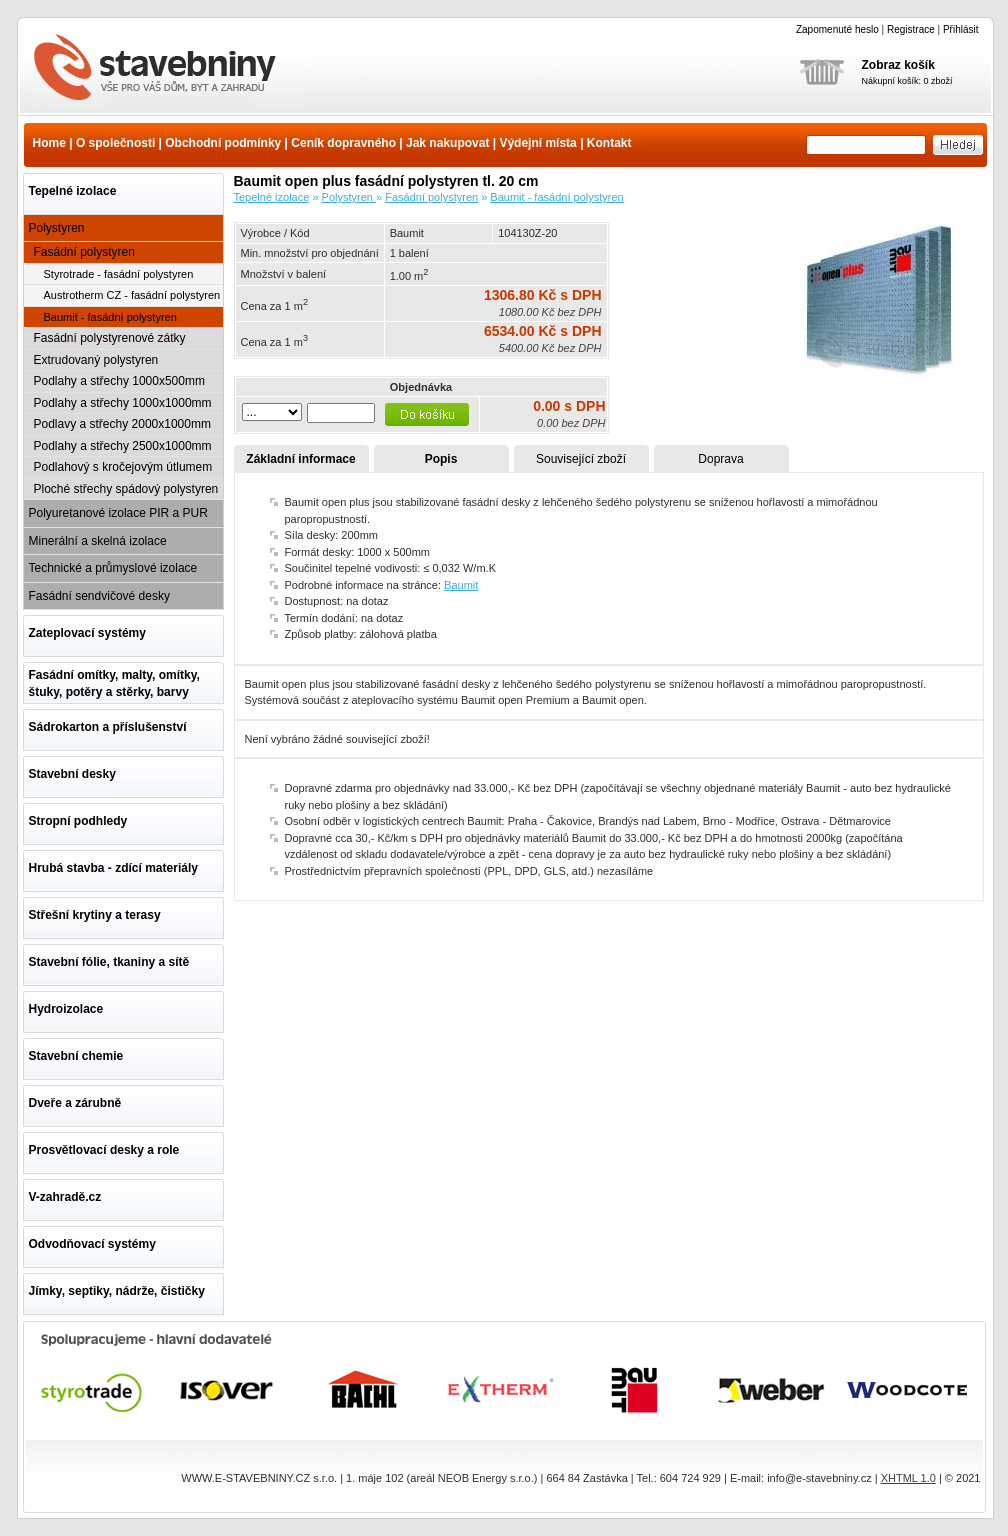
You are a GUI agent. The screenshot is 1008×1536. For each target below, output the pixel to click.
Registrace (911, 29)
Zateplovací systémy (87, 633)
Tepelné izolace (73, 191)
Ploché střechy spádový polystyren (126, 489)
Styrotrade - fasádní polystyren (119, 274)
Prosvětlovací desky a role (104, 1150)
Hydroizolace (66, 1009)
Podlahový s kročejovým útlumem (123, 467)
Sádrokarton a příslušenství (108, 727)
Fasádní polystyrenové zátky (110, 338)
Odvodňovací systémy (92, 1244)
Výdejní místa (537, 143)
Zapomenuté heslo (837, 29)
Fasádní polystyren (84, 252)
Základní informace (300, 459)
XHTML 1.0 (908, 1478)
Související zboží (581, 459)
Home (49, 143)
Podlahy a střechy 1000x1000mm (123, 403)
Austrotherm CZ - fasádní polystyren (132, 295)
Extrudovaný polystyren (96, 360)
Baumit (461, 585)
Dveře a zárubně (75, 1103)
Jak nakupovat (447, 143)
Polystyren (57, 228)
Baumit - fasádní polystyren (110, 317)
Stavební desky (72, 774)
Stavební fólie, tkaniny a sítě (109, 962)
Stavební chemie (76, 1056)
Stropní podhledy (78, 821)
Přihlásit (961, 29)
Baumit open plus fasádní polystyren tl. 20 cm (167, 69)
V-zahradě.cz (65, 1197)
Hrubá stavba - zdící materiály (113, 868)
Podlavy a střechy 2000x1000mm (122, 424)
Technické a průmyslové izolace (113, 568)
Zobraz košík (898, 65)
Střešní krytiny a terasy (95, 915)
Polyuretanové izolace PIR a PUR (118, 513)
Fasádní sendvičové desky (99, 596)
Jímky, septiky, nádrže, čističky (117, 1291)
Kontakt (609, 143)
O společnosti (115, 143)
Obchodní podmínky (223, 143)
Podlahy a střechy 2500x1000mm (123, 446)
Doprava (720, 459)
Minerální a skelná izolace (98, 541)
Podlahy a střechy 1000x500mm (119, 381)
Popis (441, 459)
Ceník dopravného (343, 143)
